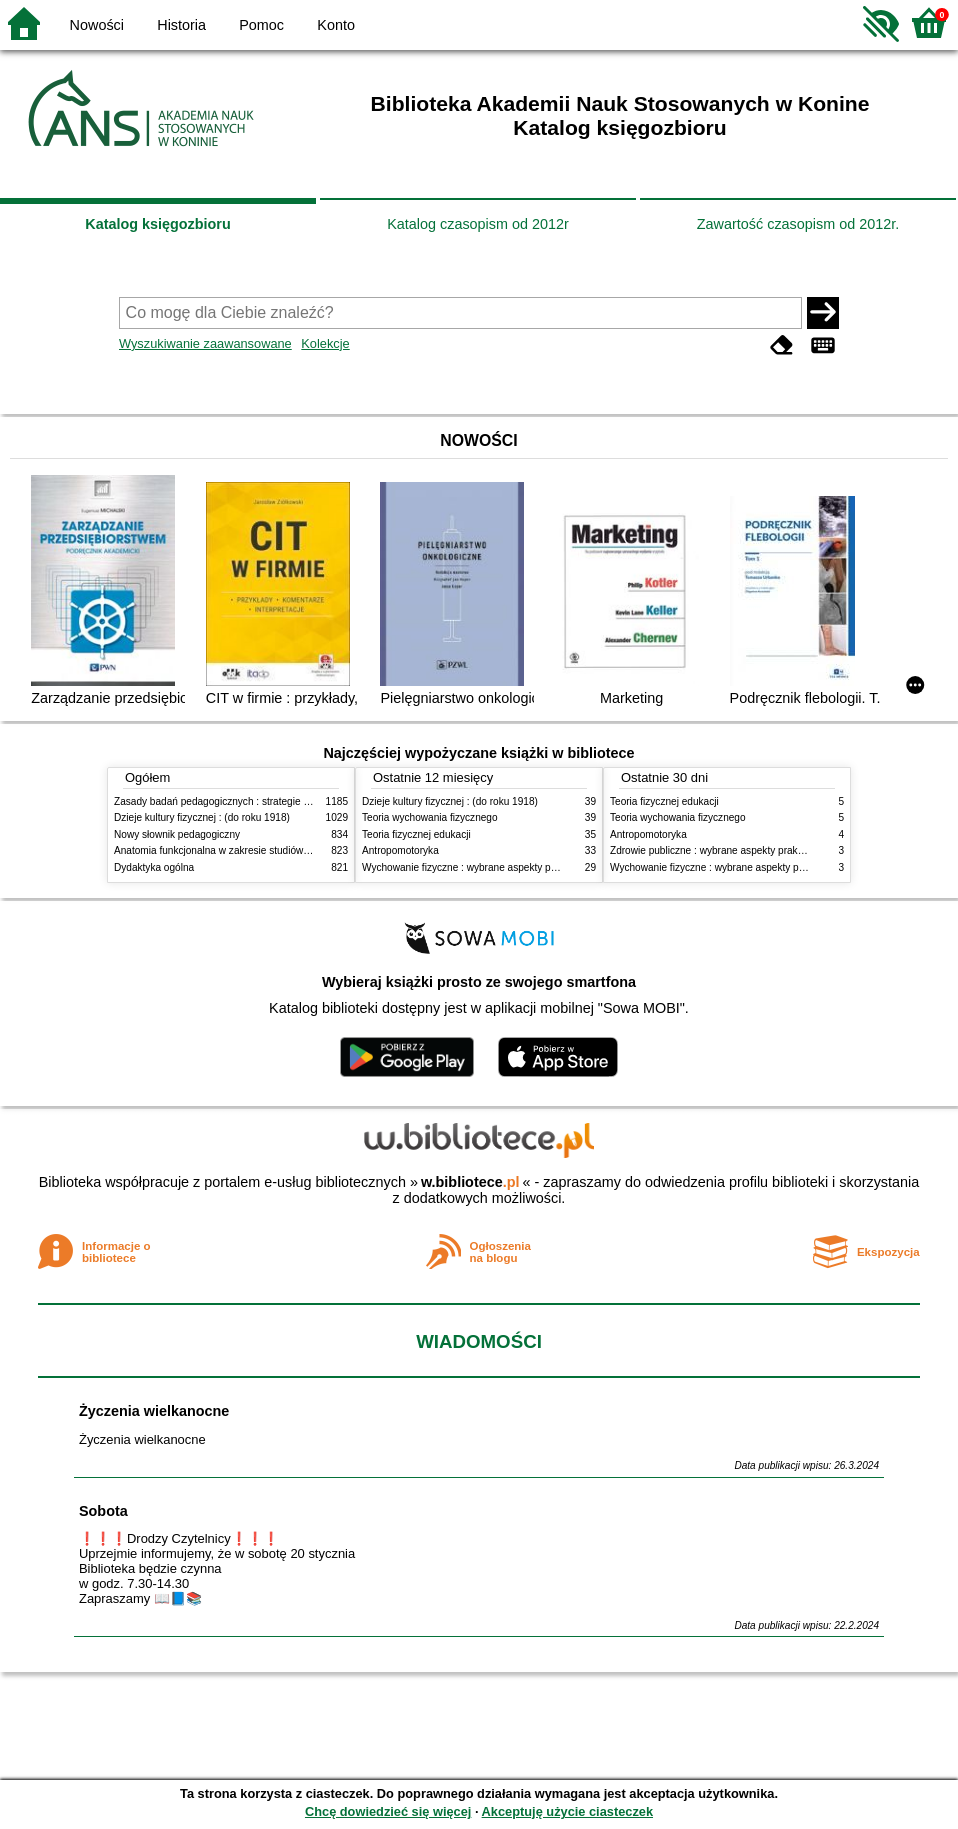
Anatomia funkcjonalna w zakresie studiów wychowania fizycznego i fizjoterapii (289, 850)
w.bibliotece (470, 1182)
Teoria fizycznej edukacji (416, 834)
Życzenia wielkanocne (154, 1411)
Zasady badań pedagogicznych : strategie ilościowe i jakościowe (257, 801)
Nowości (97, 25)
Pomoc (261, 25)
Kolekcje (325, 343)
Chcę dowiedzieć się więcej (388, 1811)
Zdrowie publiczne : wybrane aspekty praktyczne (718, 850)
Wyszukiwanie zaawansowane (205, 343)
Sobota (103, 1511)
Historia (181, 25)
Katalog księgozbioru (158, 224)
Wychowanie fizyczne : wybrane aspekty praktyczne (478, 867)
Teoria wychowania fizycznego (430, 817)
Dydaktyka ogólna (154, 867)
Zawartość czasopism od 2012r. (798, 224)
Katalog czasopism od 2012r (478, 224)
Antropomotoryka (400, 850)
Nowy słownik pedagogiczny (177, 834)
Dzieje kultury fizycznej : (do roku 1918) (202, 817)
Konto (336, 25)
